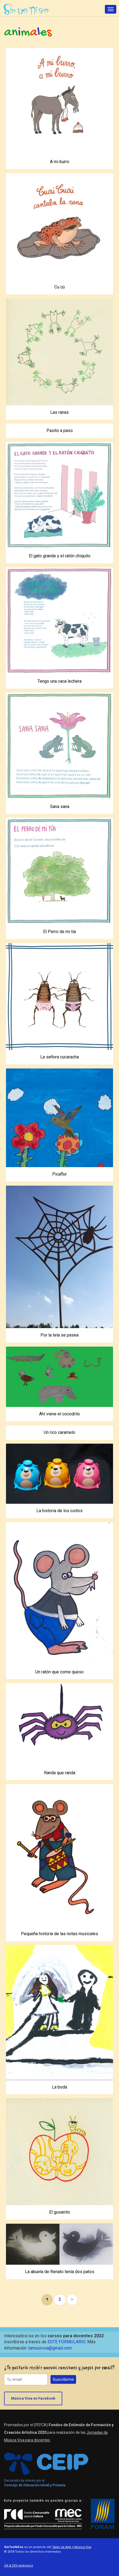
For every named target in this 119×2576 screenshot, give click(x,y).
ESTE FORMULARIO (66, 2341)
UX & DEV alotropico (18, 2565)
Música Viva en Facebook (33, 2398)
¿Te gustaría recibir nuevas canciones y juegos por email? (59, 2367)
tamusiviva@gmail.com (50, 2348)
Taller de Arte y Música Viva (71, 2547)
